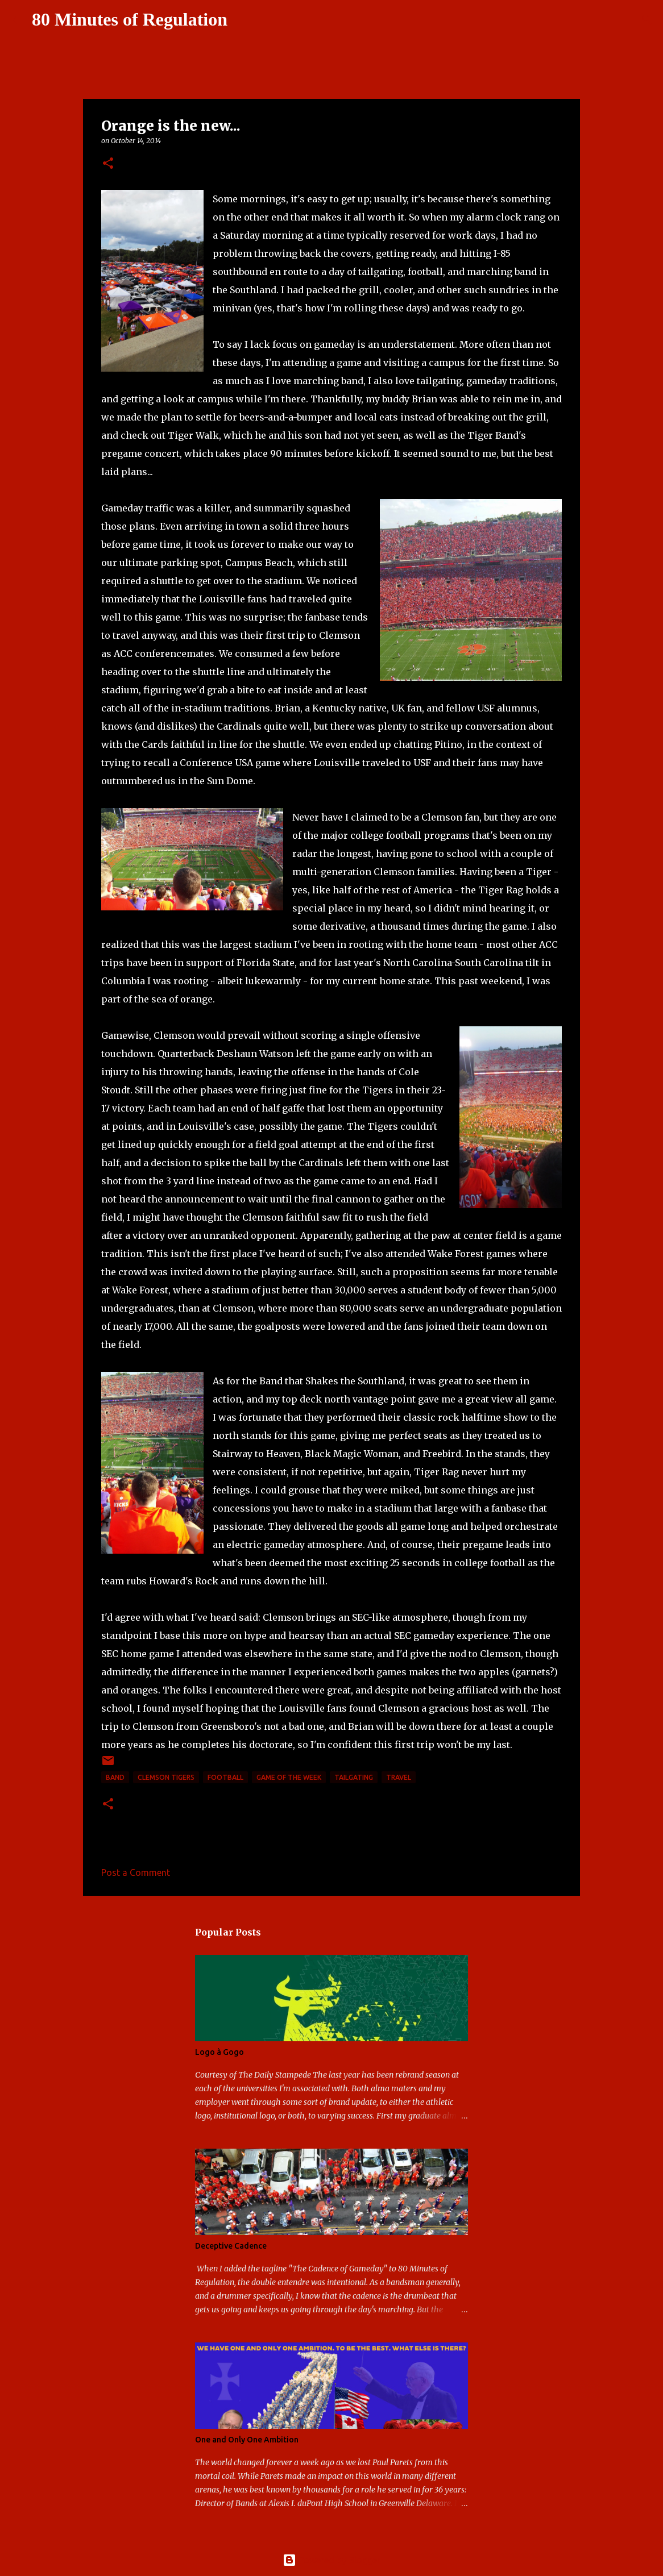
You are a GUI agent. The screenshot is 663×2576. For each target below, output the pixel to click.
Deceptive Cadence (231, 2245)
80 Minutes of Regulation (129, 19)
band (115, 1777)
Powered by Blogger (331, 2560)
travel (398, 1777)
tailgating (353, 1777)
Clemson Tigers (166, 1777)
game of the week (288, 1777)
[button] (108, 164)
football (225, 1777)
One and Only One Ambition (247, 2439)
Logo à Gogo (219, 2052)
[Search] (243, 20)
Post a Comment (135, 1872)
